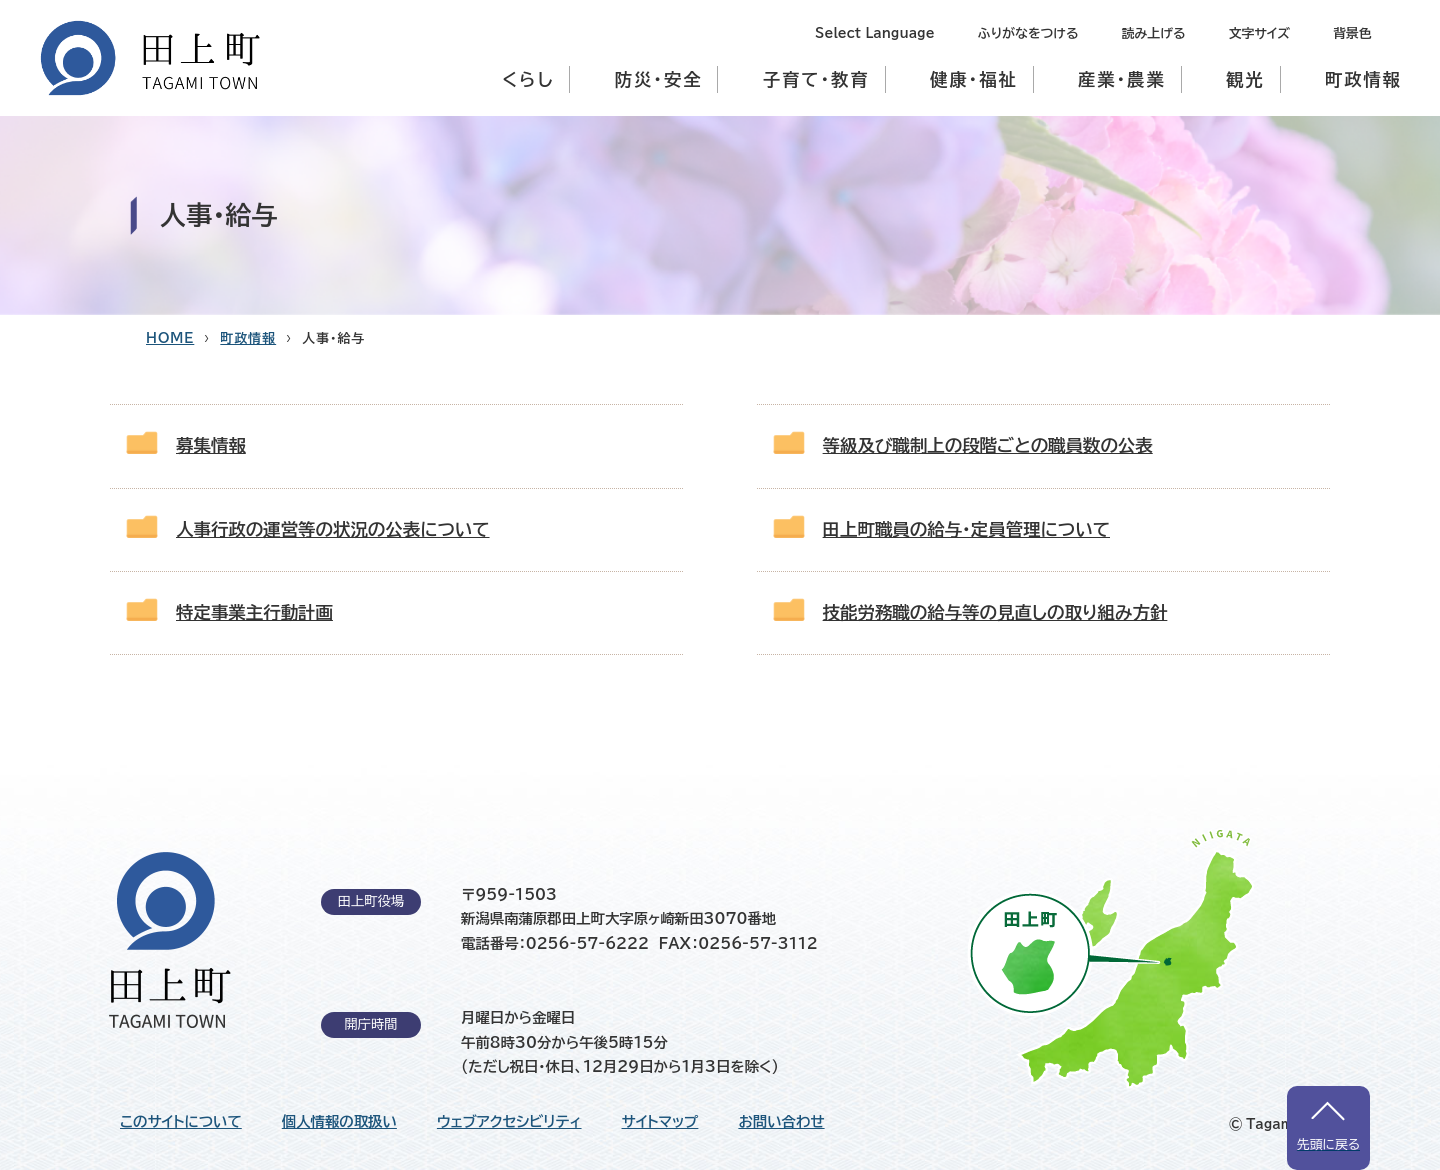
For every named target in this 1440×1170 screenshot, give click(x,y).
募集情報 (211, 445)
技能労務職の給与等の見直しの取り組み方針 (995, 612)
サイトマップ (660, 1122)
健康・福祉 (974, 79)
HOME (170, 338)
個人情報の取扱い (339, 1122)
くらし (528, 79)
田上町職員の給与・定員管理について (966, 529)
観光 (1245, 79)
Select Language (874, 33)
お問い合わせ (781, 1122)
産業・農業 (1122, 79)
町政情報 (1363, 79)
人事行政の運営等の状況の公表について (333, 529)
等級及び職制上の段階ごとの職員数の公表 (988, 445)
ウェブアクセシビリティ (509, 1122)
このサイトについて (181, 1122)
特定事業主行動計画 (254, 612)
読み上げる (1154, 33)
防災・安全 (659, 79)
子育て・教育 (816, 79)
